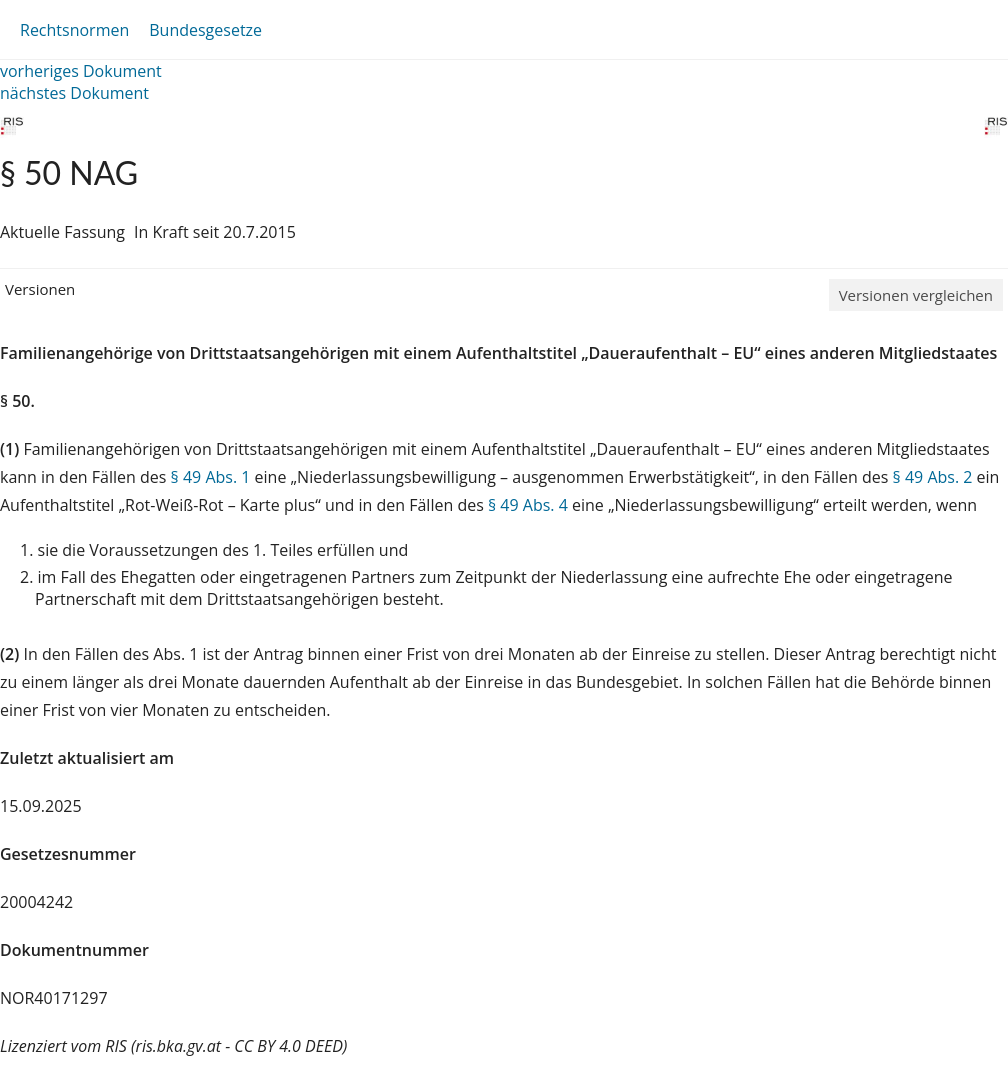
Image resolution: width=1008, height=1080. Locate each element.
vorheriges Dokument (81, 71)
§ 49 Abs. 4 (528, 505)
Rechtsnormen (74, 30)
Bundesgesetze (205, 30)
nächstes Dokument (74, 93)
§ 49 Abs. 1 (211, 477)
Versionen (40, 289)
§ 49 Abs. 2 (933, 477)
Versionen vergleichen (916, 295)
